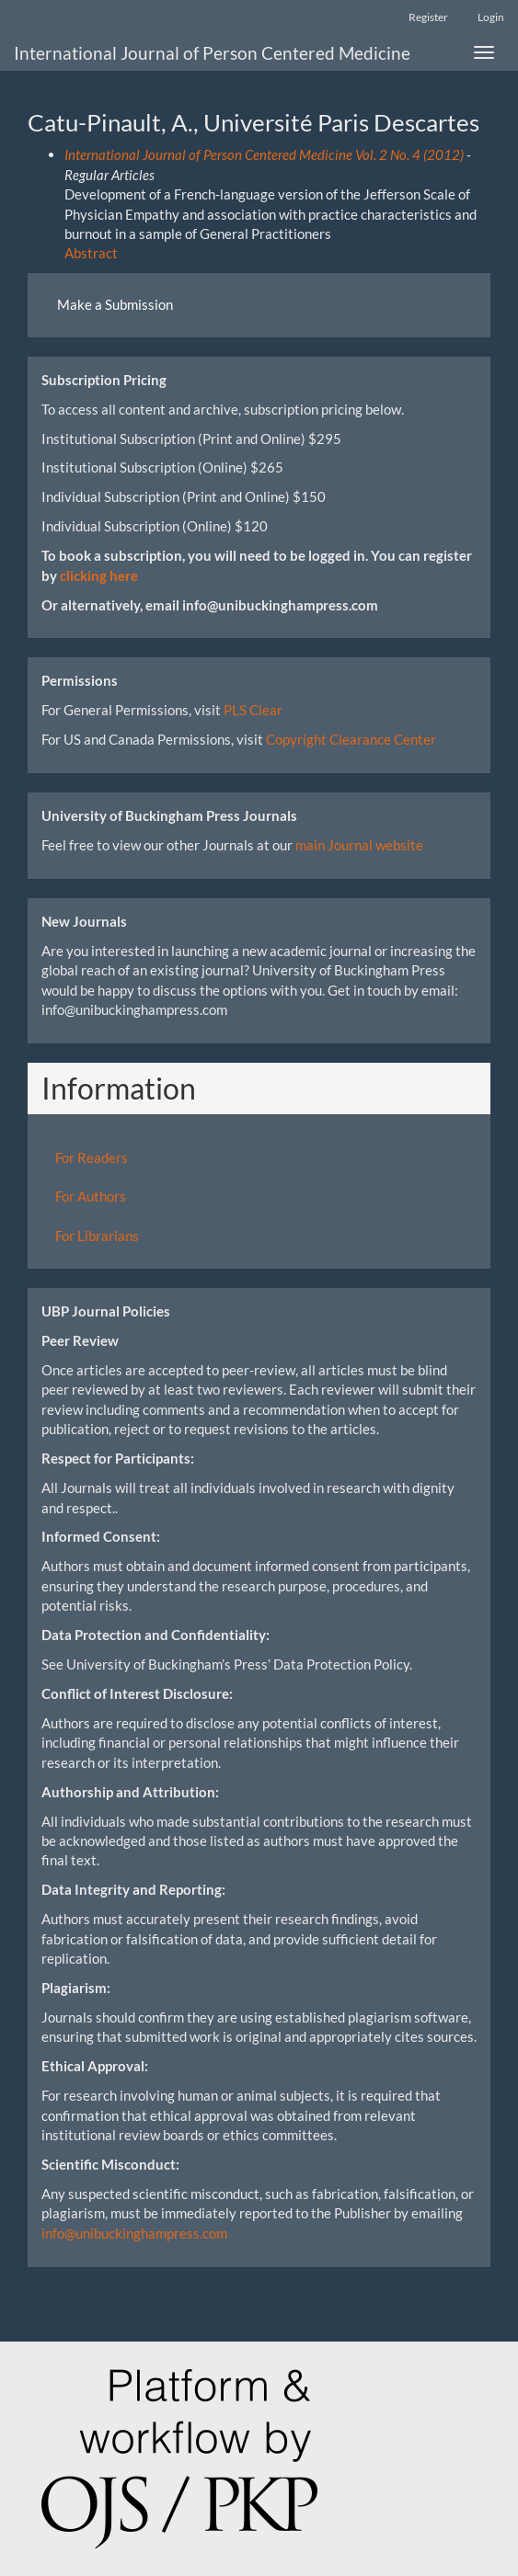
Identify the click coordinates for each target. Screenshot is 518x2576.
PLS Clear (253, 709)
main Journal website (359, 845)
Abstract (91, 253)
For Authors (90, 1196)
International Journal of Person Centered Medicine (212, 52)
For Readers (91, 1157)
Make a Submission (115, 304)
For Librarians (97, 1235)
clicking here (99, 575)
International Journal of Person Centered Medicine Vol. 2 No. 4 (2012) (264, 154)
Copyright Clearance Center (351, 739)
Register (428, 17)
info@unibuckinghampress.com (134, 2233)
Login (491, 17)
